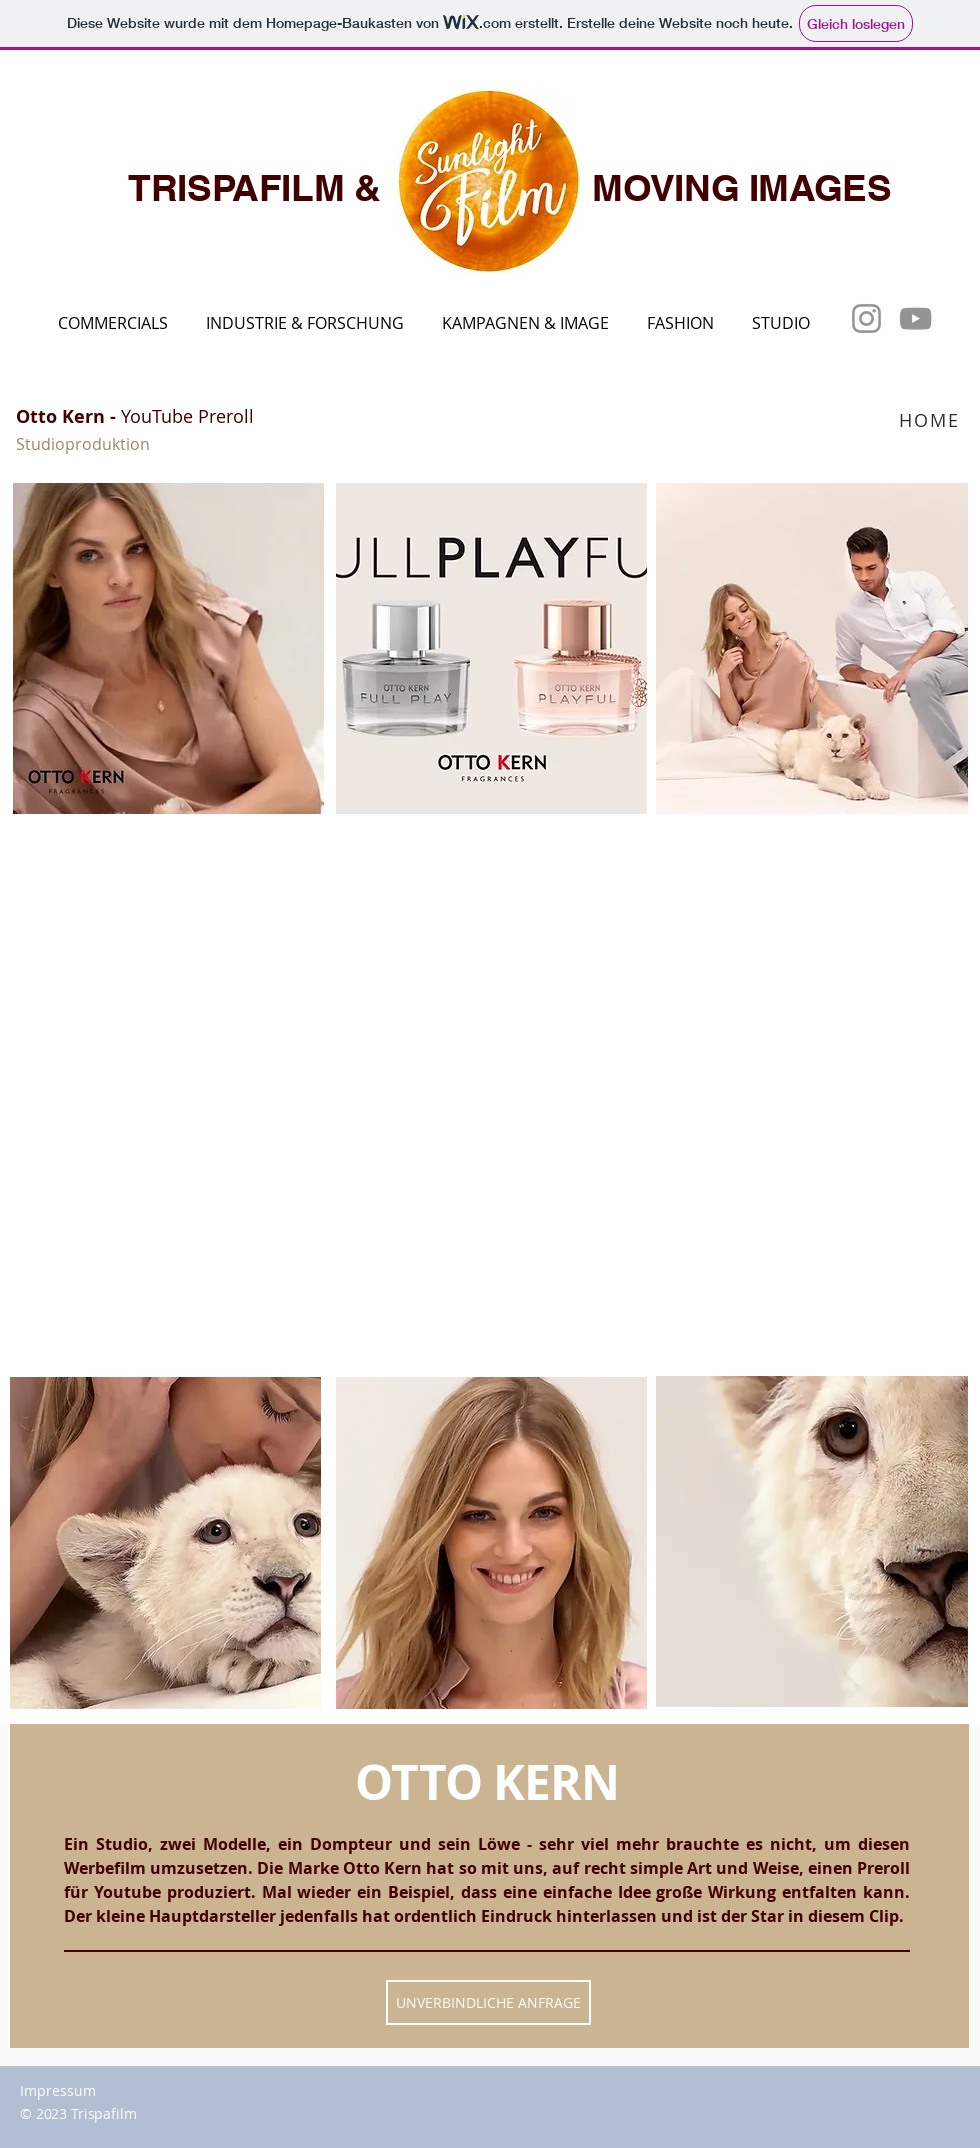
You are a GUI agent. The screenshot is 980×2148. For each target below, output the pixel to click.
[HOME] (931, 420)
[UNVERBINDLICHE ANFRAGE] (488, 2002)
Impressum (58, 2090)
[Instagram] (866, 318)
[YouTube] (915, 318)
